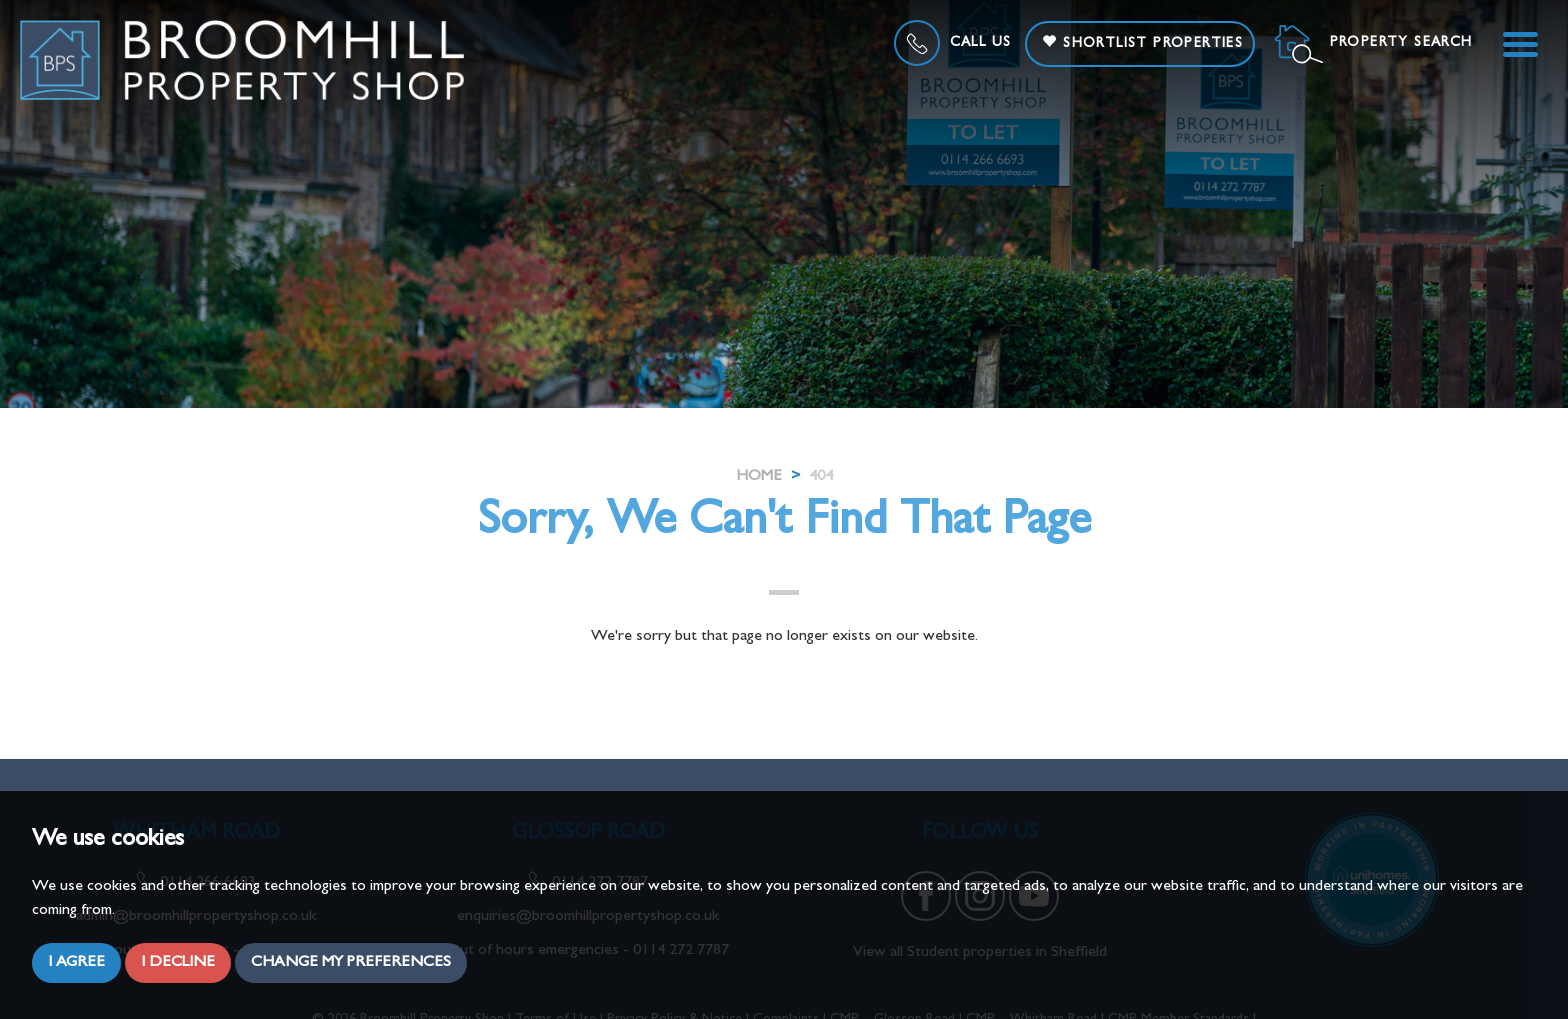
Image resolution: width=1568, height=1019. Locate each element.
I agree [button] (76, 963)
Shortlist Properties (1142, 42)
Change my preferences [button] (351, 963)
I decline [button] (178, 963)
